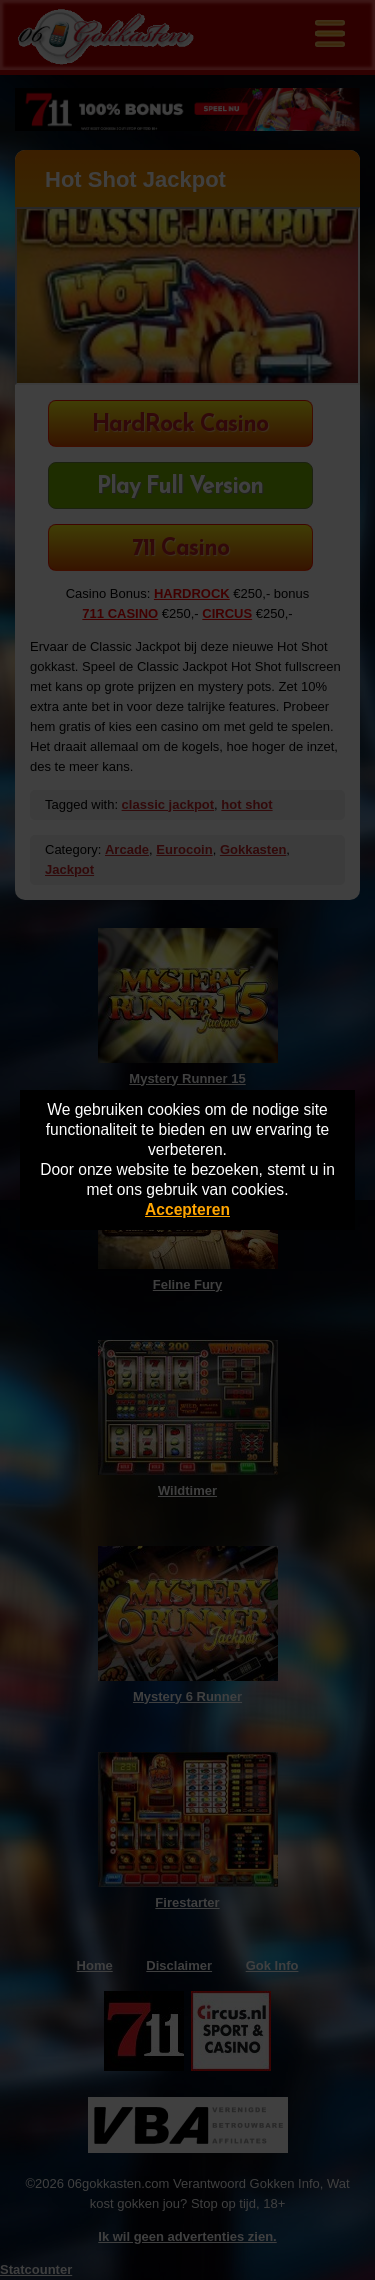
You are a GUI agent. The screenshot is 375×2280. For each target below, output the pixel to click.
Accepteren (187, 1209)
